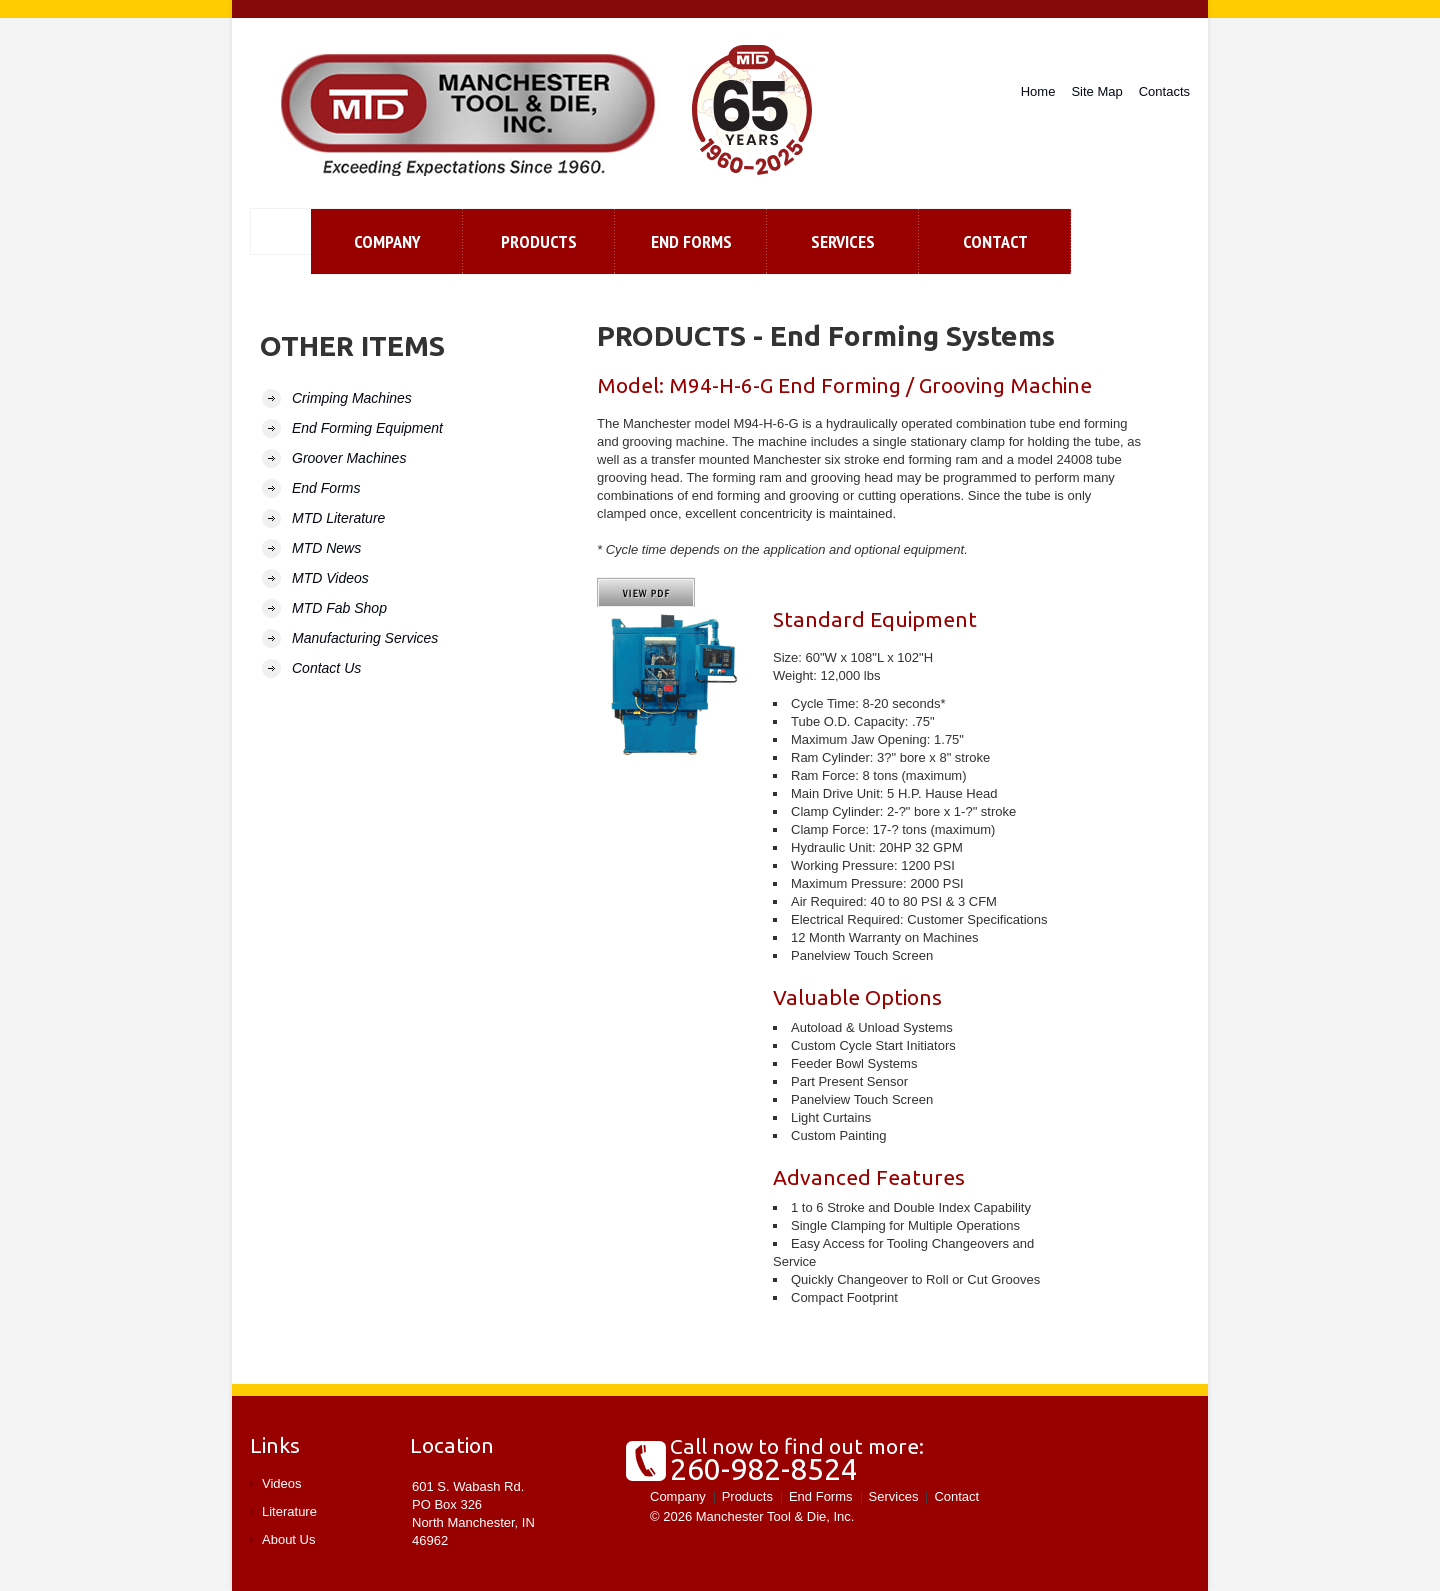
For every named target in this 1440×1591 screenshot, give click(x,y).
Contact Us (326, 668)
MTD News (326, 548)
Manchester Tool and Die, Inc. (471, 115)
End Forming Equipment (367, 428)
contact (995, 241)
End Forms (691, 241)
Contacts (1164, 91)
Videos (282, 1483)
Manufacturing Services (365, 638)
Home (1038, 91)
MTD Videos (330, 578)
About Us (288, 1539)
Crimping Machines (352, 398)
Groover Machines (349, 458)
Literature (289, 1511)
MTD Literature (338, 518)
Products (539, 241)
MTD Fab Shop (339, 608)
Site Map (1096, 91)
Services (843, 241)
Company (387, 241)
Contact (956, 1496)
